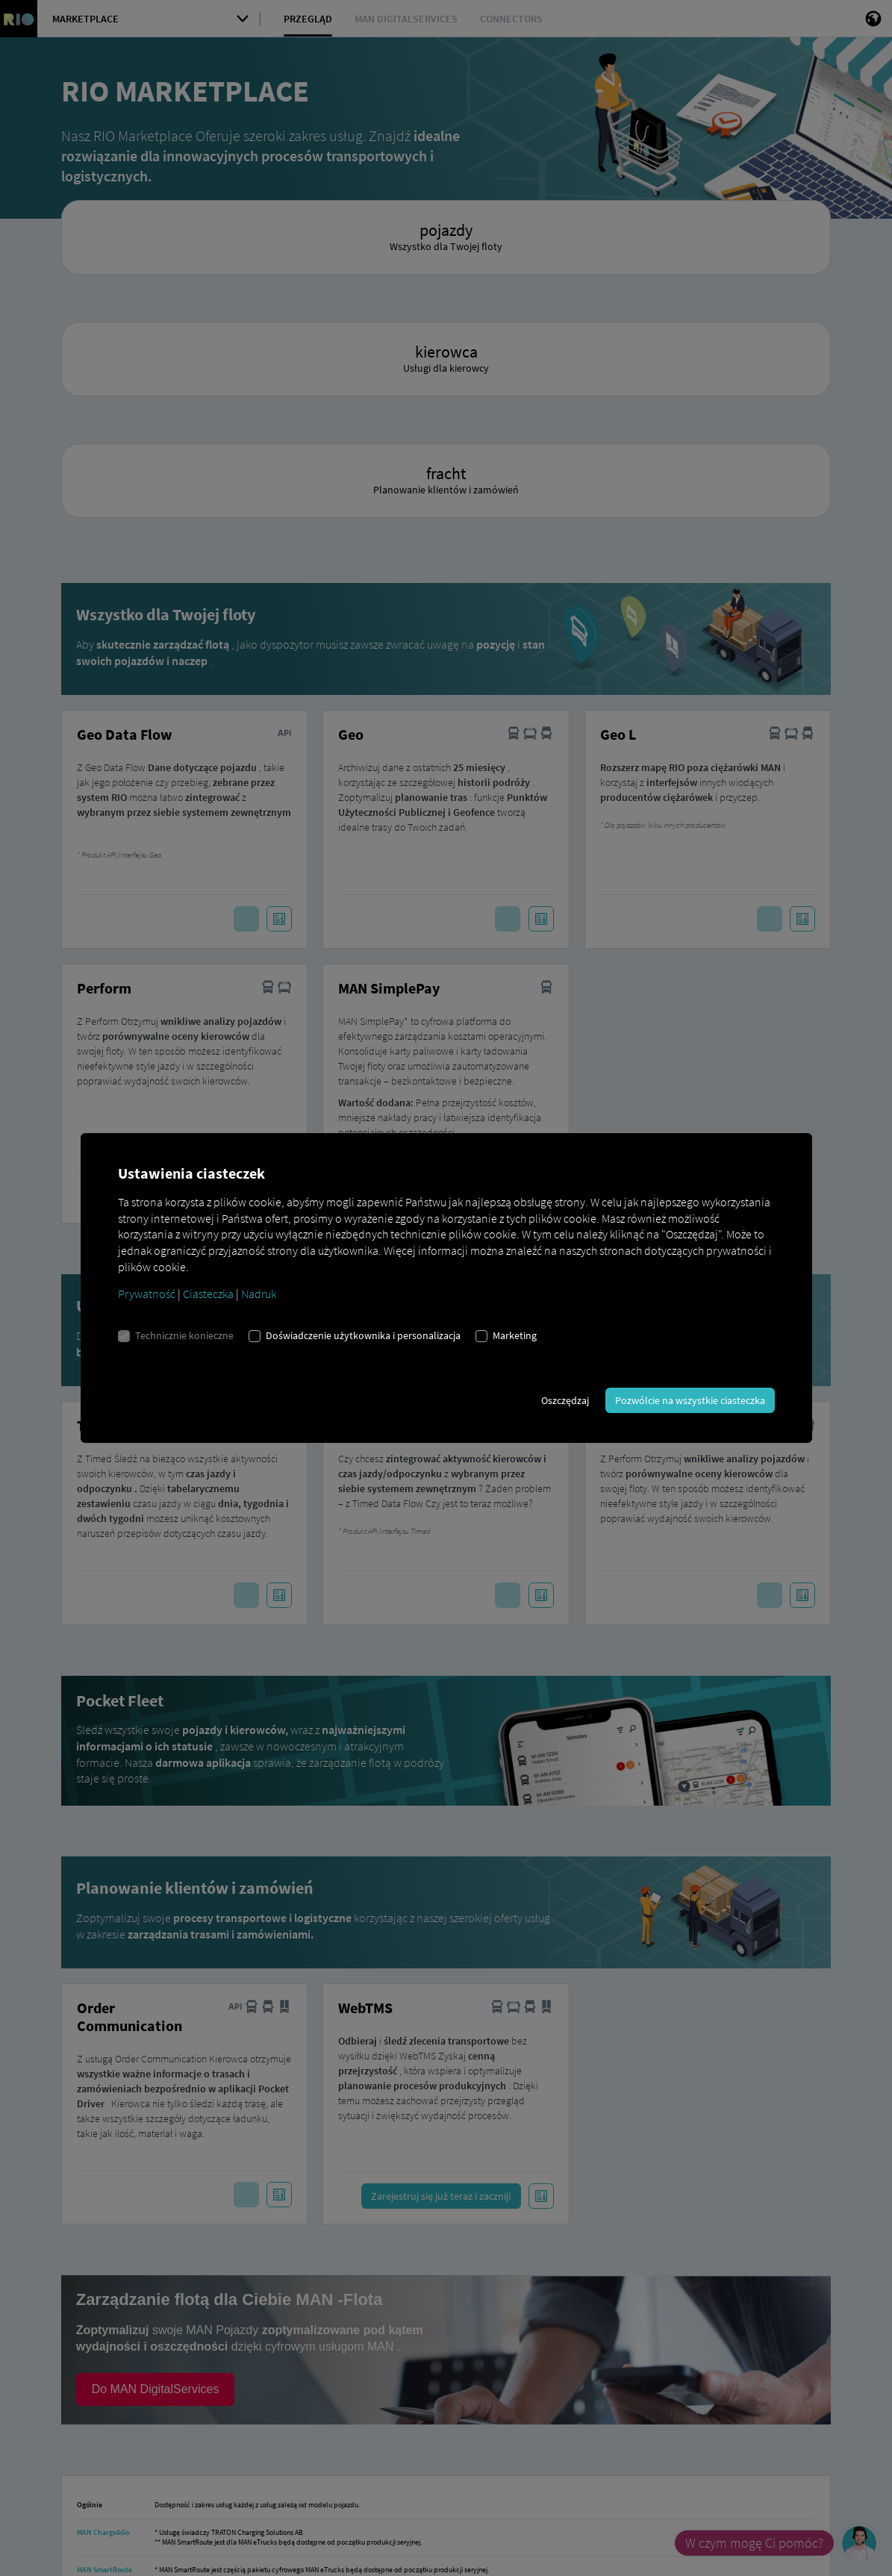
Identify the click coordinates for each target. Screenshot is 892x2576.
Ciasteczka (208, 1293)
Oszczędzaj (565, 1400)
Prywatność (146, 1293)
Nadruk (258, 1293)
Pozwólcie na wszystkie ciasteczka (690, 1400)
